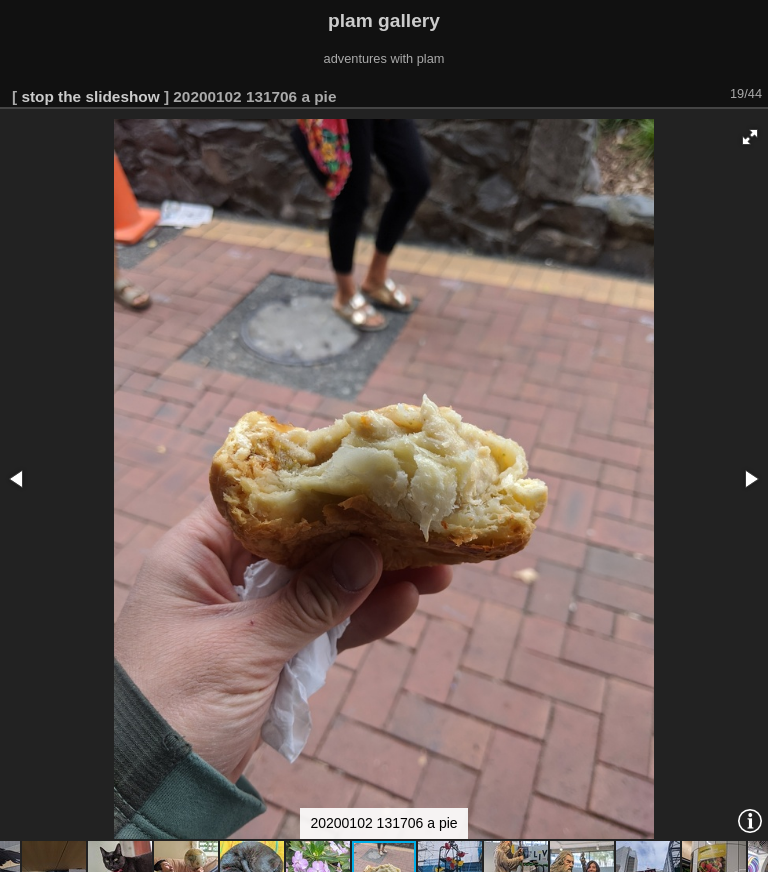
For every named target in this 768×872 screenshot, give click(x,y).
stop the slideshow (90, 96)
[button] (750, 137)
